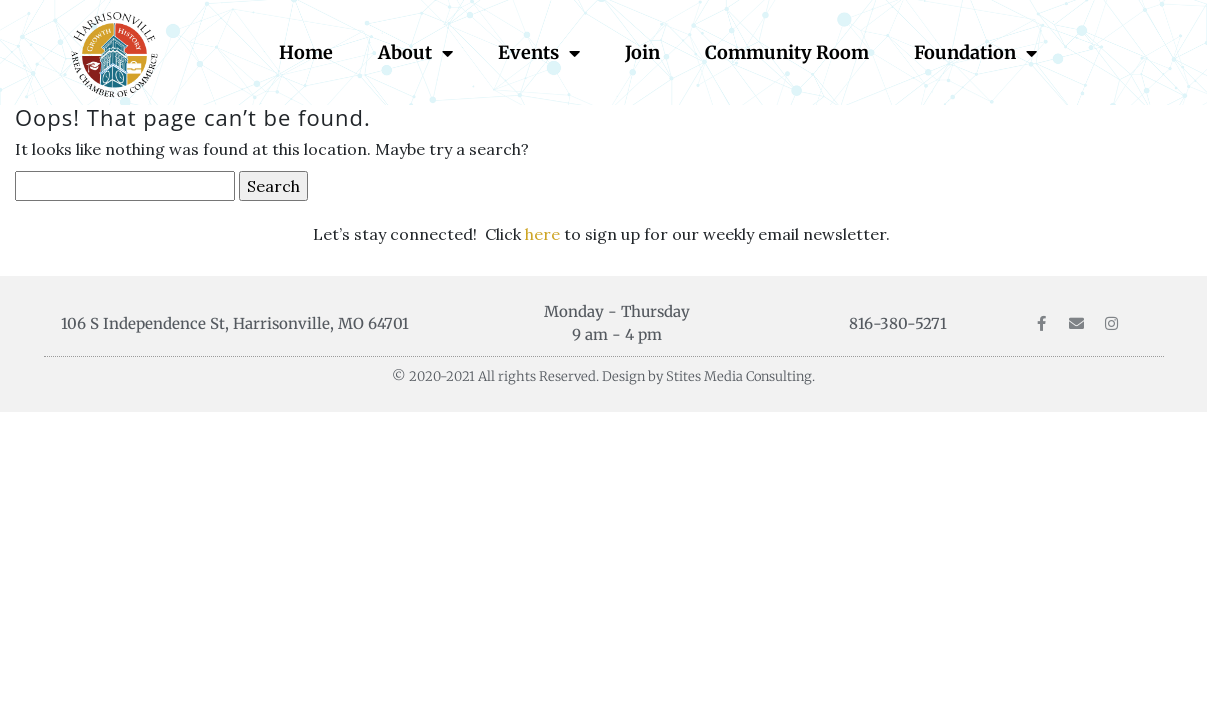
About (415, 53)
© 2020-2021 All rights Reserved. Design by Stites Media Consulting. (603, 376)
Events (539, 53)
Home (306, 52)
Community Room (787, 52)
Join (642, 52)
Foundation (975, 53)
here (544, 234)
